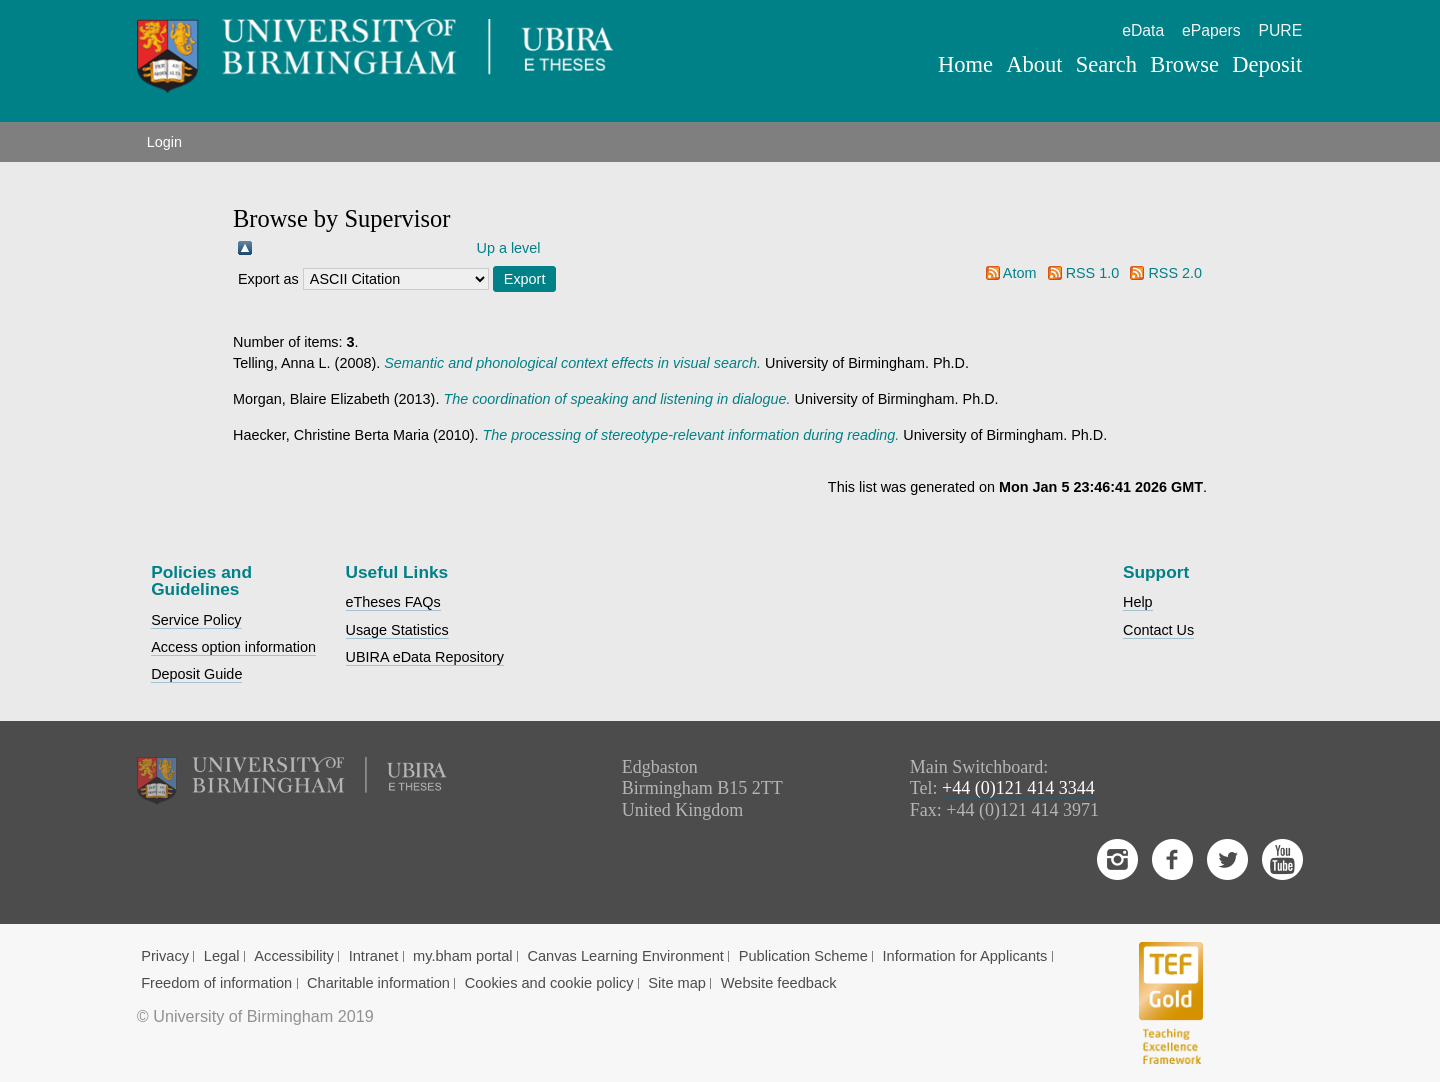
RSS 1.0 (1093, 273)
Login (164, 142)
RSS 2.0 (1175, 273)
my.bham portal (463, 956)
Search (1106, 64)
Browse (1184, 64)
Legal (222, 956)
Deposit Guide (196, 674)
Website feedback (779, 983)
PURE (1280, 30)
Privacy (165, 956)
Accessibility (294, 956)
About (1034, 64)
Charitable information (378, 983)
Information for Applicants (965, 956)
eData (1143, 30)
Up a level (509, 248)
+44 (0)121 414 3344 (1018, 788)
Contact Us (1158, 630)
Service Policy (196, 620)
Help (1138, 602)
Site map (677, 983)
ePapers (1211, 30)
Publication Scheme (803, 956)
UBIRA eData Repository (425, 657)
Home (965, 64)
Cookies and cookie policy (549, 983)
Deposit (1267, 64)
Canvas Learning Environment (625, 956)
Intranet (374, 956)
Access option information (233, 647)
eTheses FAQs (393, 602)
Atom (1020, 273)
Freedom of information (216, 983)
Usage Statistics (397, 630)
